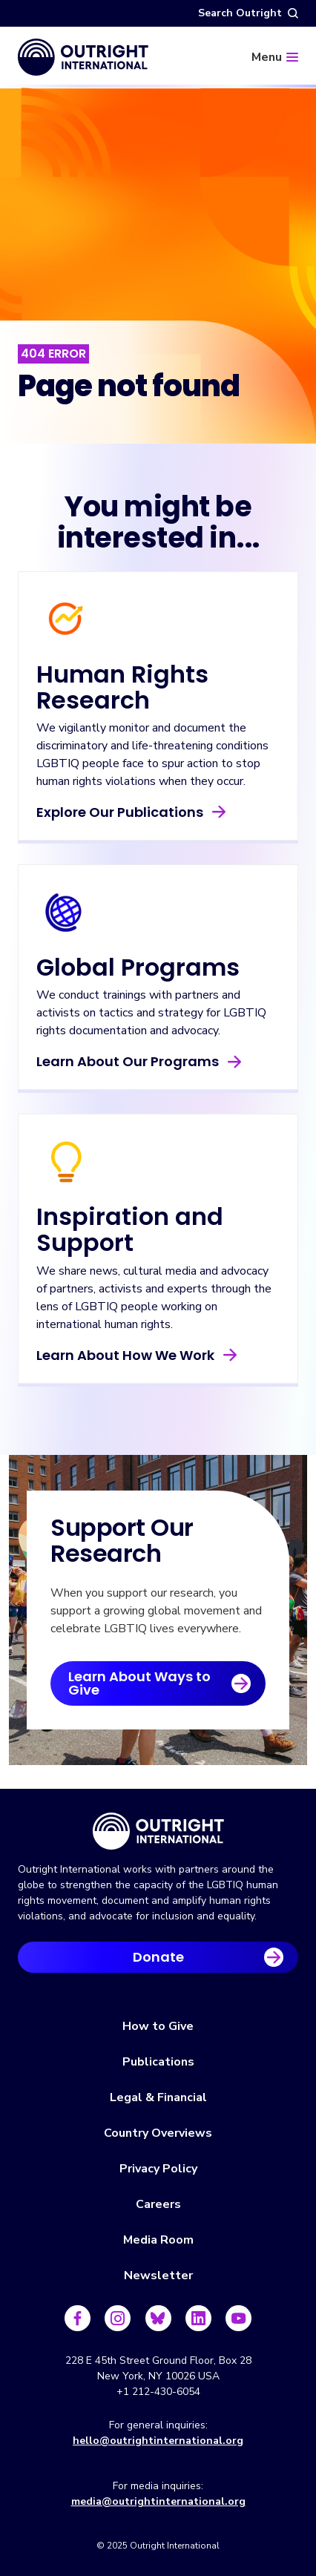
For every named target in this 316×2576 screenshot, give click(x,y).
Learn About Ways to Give (139, 1683)
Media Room (158, 2240)
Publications (158, 2062)
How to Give (158, 2026)
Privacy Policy (158, 2169)
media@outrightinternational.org (158, 2501)
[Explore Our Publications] (158, 706)
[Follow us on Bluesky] (158, 2318)
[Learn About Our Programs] (158, 977)
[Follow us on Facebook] (77, 2318)
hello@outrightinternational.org (158, 2441)
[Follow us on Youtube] (238, 2318)
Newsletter (158, 2275)
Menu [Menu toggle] (266, 57)
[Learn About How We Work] (158, 1248)
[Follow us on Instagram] (118, 2318)
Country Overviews (158, 2133)
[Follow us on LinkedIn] (198, 2318)
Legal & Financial (158, 2097)
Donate (158, 1957)
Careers (158, 2204)
